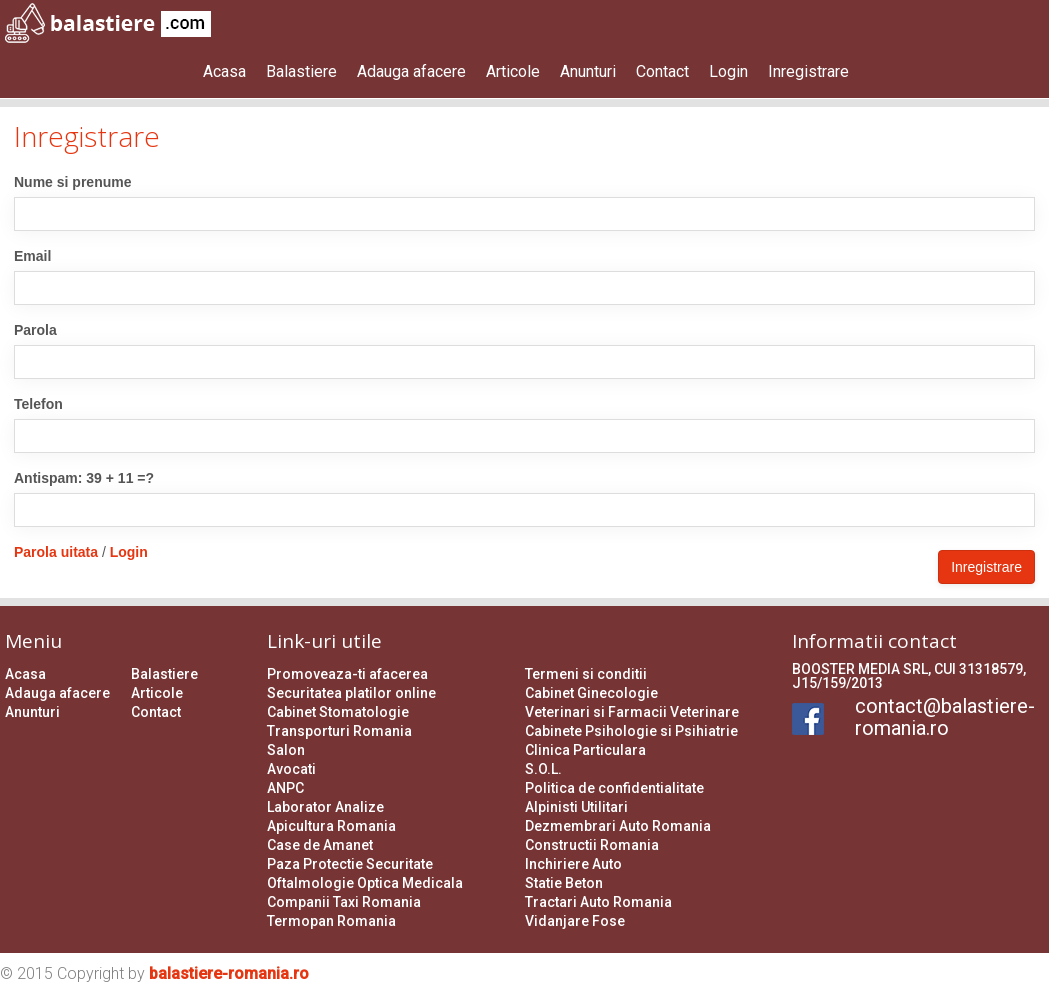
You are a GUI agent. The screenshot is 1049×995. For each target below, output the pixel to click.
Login (728, 71)
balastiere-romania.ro (229, 973)
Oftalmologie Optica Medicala (365, 883)
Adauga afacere (411, 71)
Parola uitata (56, 552)
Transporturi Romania (339, 731)
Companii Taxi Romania (344, 902)
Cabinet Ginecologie (591, 693)
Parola (35, 330)
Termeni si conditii (586, 674)
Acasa (224, 71)
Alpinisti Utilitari (576, 807)
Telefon (38, 404)
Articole (513, 71)
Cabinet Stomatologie (338, 712)
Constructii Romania (592, 845)
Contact (662, 71)
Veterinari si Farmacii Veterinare (632, 712)
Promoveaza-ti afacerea (347, 674)
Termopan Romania (331, 921)
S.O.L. (543, 769)
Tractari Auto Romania (598, 902)
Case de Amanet (320, 845)
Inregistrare (808, 71)
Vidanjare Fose (575, 921)
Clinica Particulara (585, 750)
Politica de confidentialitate (614, 788)
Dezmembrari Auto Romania (618, 826)
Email (32, 256)
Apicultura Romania (331, 826)
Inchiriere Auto (573, 864)
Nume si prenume (72, 182)
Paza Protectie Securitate (350, 864)
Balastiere (301, 71)
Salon (286, 750)
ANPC (285, 788)
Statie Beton (564, 883)
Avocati (291, 769)
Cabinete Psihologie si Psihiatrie (631, 731)
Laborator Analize (325, 807)
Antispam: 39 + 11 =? (84, 478)
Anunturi (588, 71)
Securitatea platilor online (351, 693)
